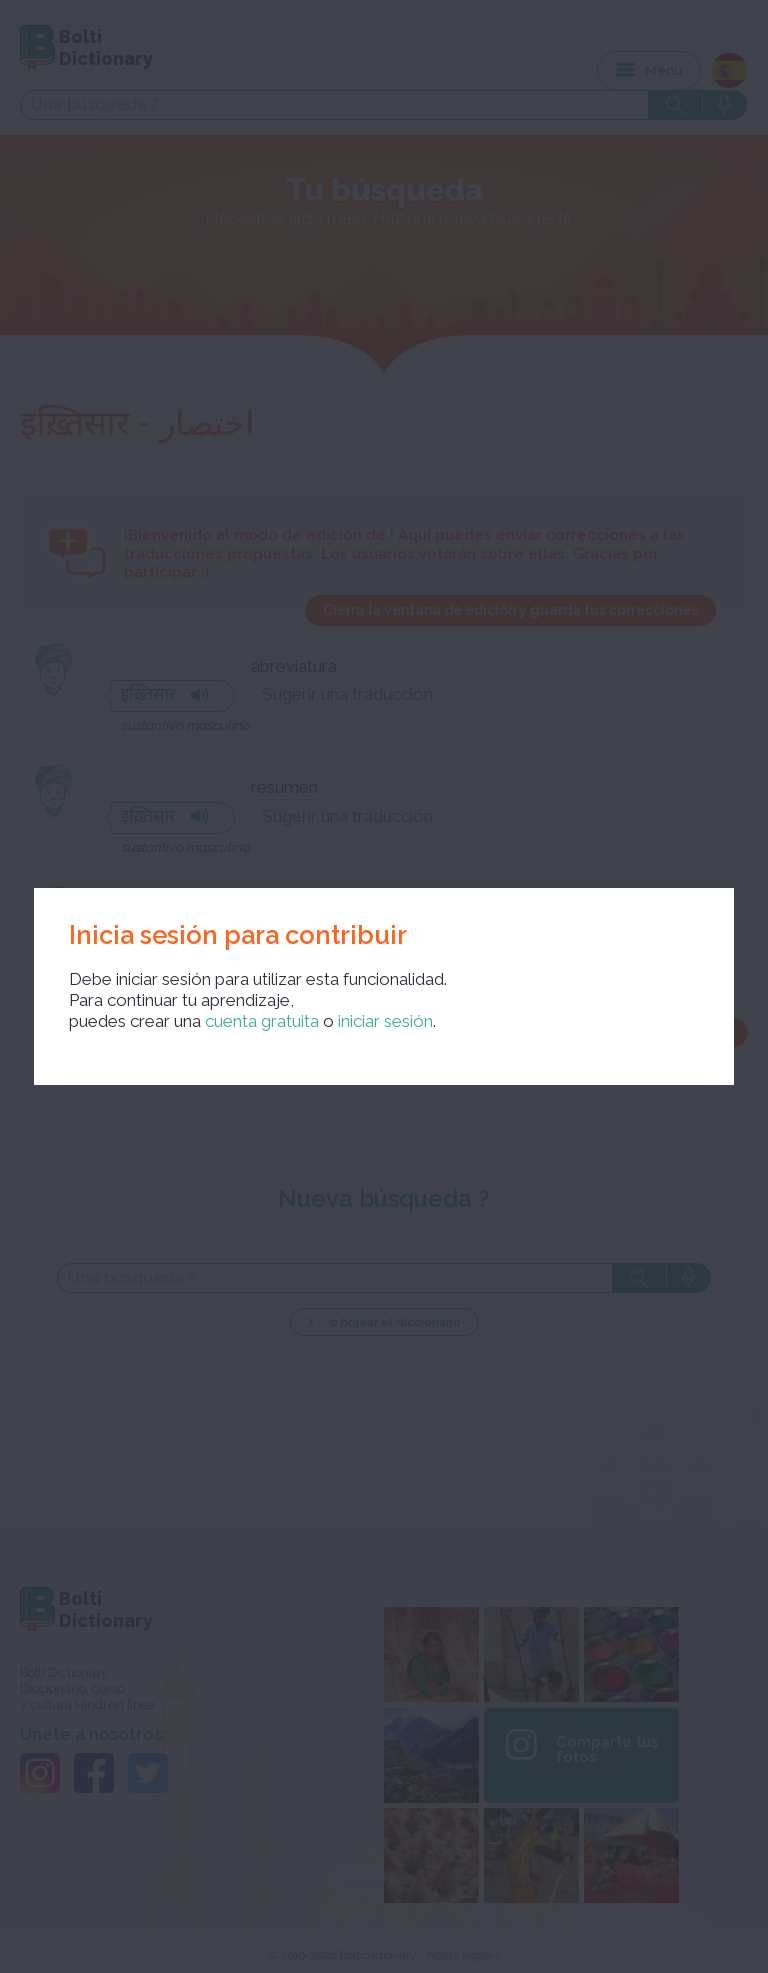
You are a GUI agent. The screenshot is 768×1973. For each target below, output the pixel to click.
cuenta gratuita (262, 1021)
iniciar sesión (385, 1021)
